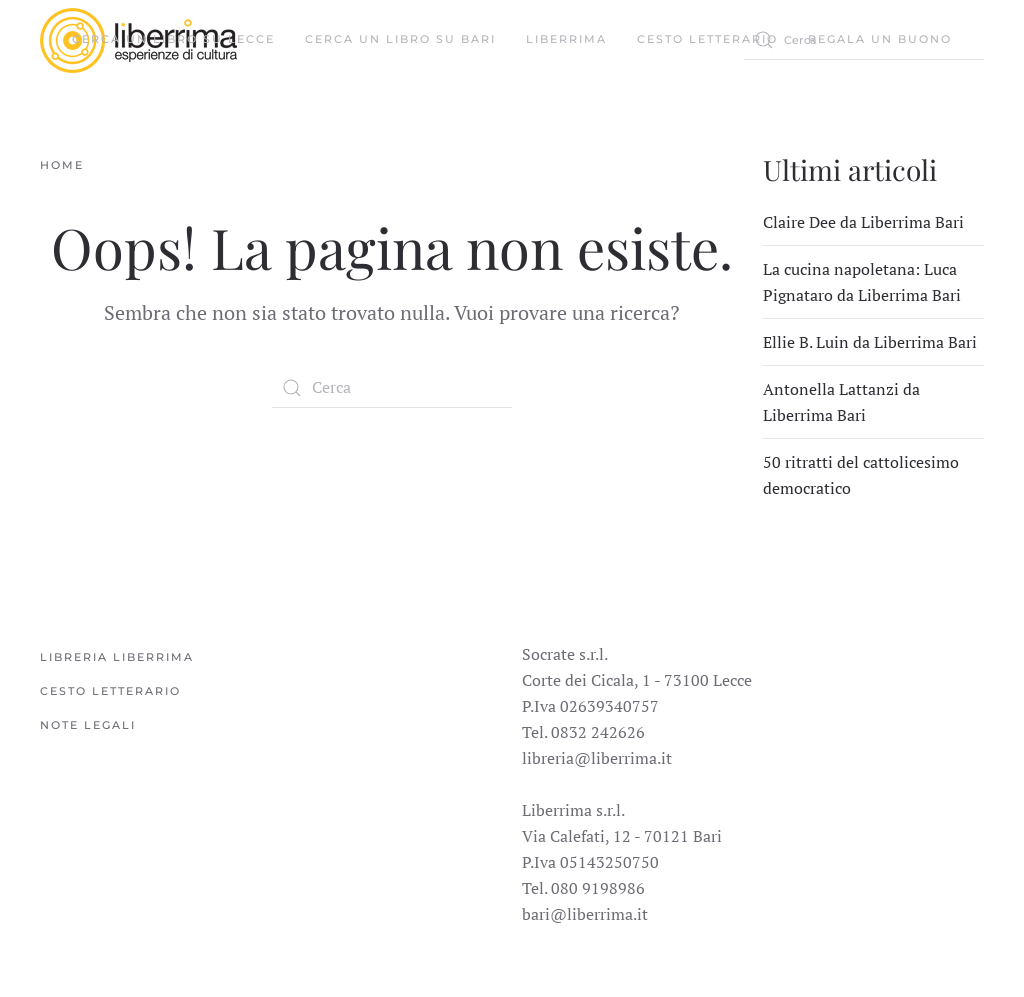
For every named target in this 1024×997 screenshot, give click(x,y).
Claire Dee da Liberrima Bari (863, 222)
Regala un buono (880, 39)
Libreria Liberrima (117, 657)
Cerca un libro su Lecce (173, 39)
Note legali (88, 725)
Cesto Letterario (707, 39)
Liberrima (566, 39)
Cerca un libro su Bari (400, 39)
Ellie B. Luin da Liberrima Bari (870, 342)
